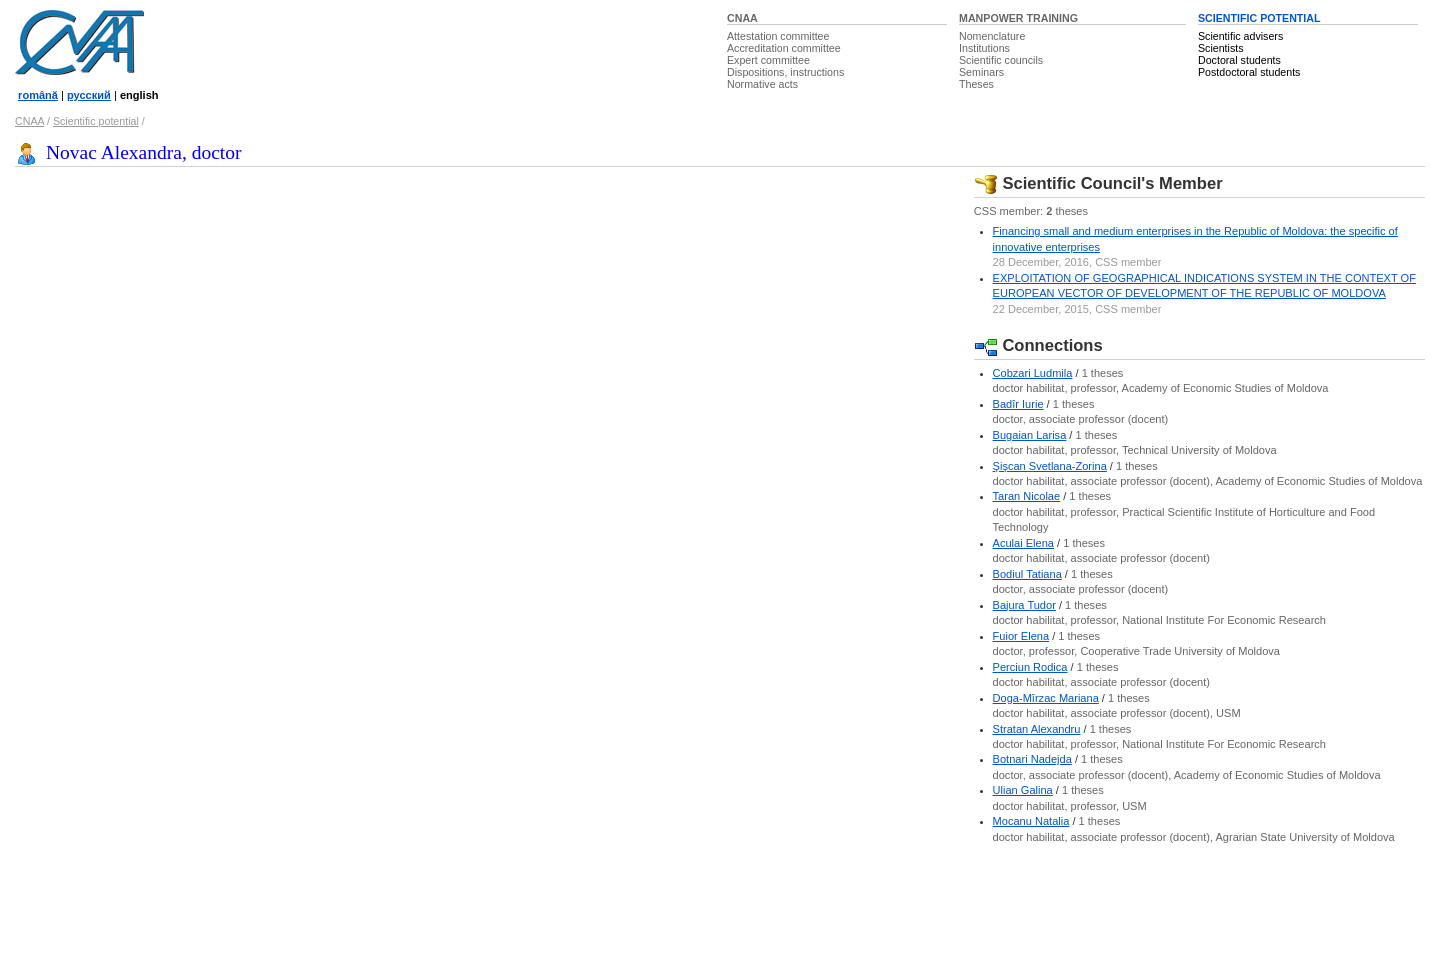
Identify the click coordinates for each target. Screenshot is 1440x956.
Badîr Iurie (1018, 404)
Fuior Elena (1021, 636)
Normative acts (762, 84)
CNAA (742, 18)
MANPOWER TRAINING (1018, 18)
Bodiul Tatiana (1027, 574)
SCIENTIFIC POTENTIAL (1259, 18)
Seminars (981, 72)
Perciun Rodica (1030, 667)
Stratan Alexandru (1037, 729)
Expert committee (768, 60)
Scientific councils (1001, 60)
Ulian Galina (1023, 790)
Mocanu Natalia (1031, 821)
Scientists (1221, 48)
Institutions (984, 48)
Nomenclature (992, 36)
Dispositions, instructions (785, 72)
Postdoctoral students (1249, 72)
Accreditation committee (784, 48)
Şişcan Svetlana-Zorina (1050, 466)
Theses (976, 84)
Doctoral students (1239, 60)
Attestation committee (778, 36)
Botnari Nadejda (1032, 759)
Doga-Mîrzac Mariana (1046, 698)
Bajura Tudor (1024, 605)
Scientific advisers (1240, 36)
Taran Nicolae (1027, 496)
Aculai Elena (1023, 543)
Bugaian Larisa (1030, 435)
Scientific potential (96, 121)
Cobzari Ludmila (1033, 373)
